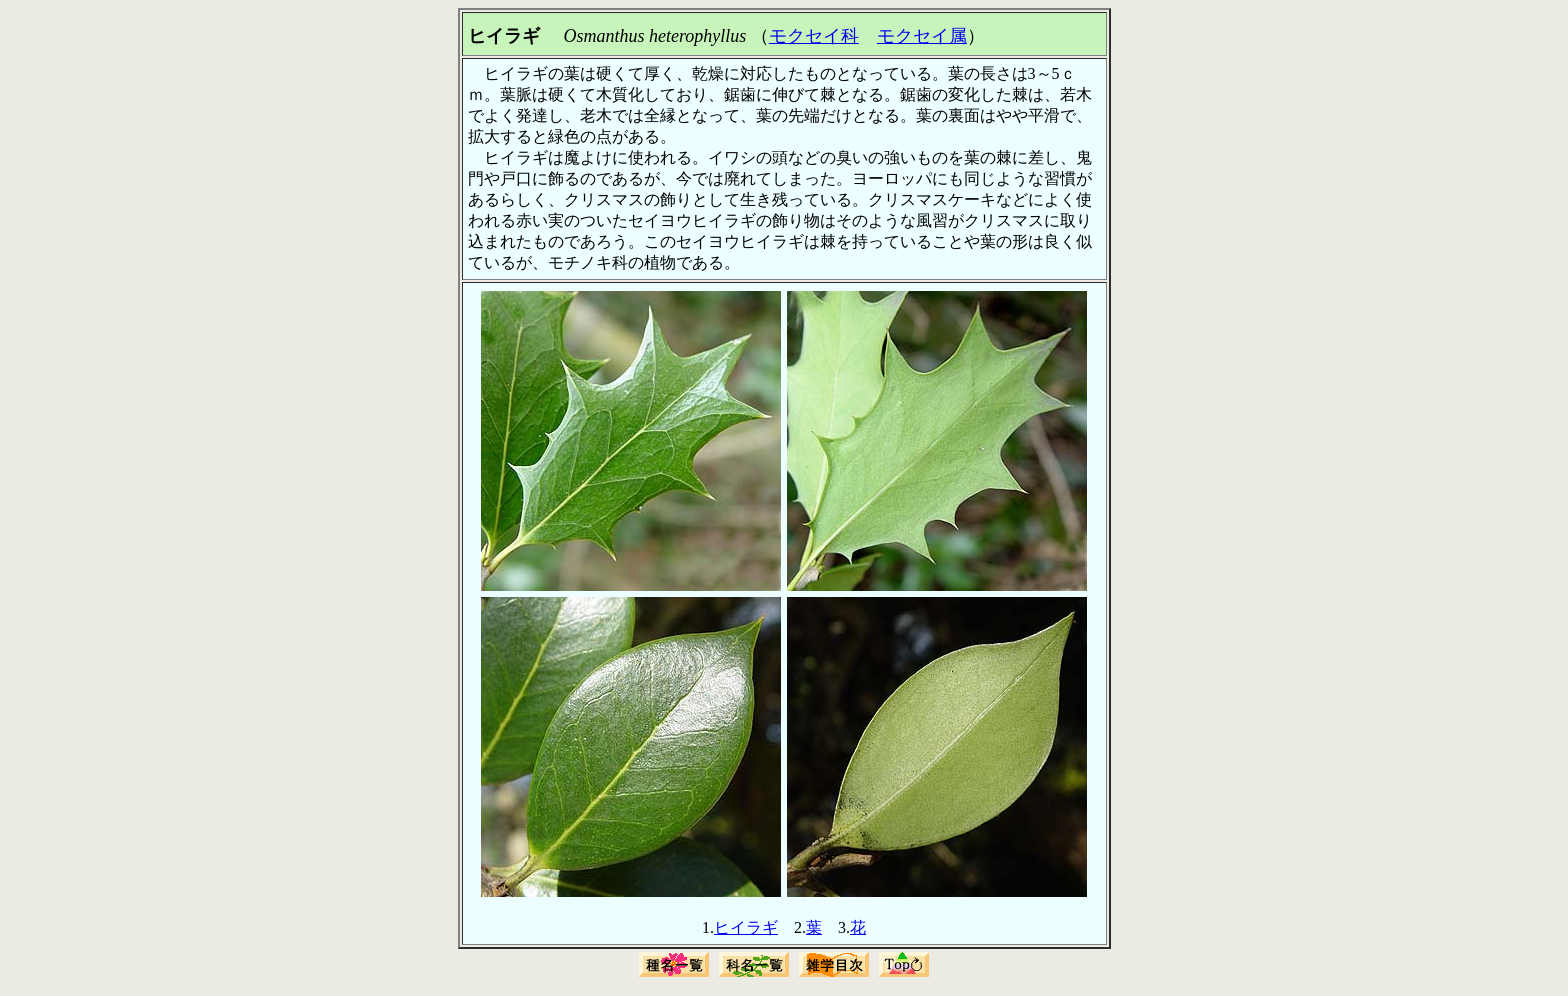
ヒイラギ (746, 927)
